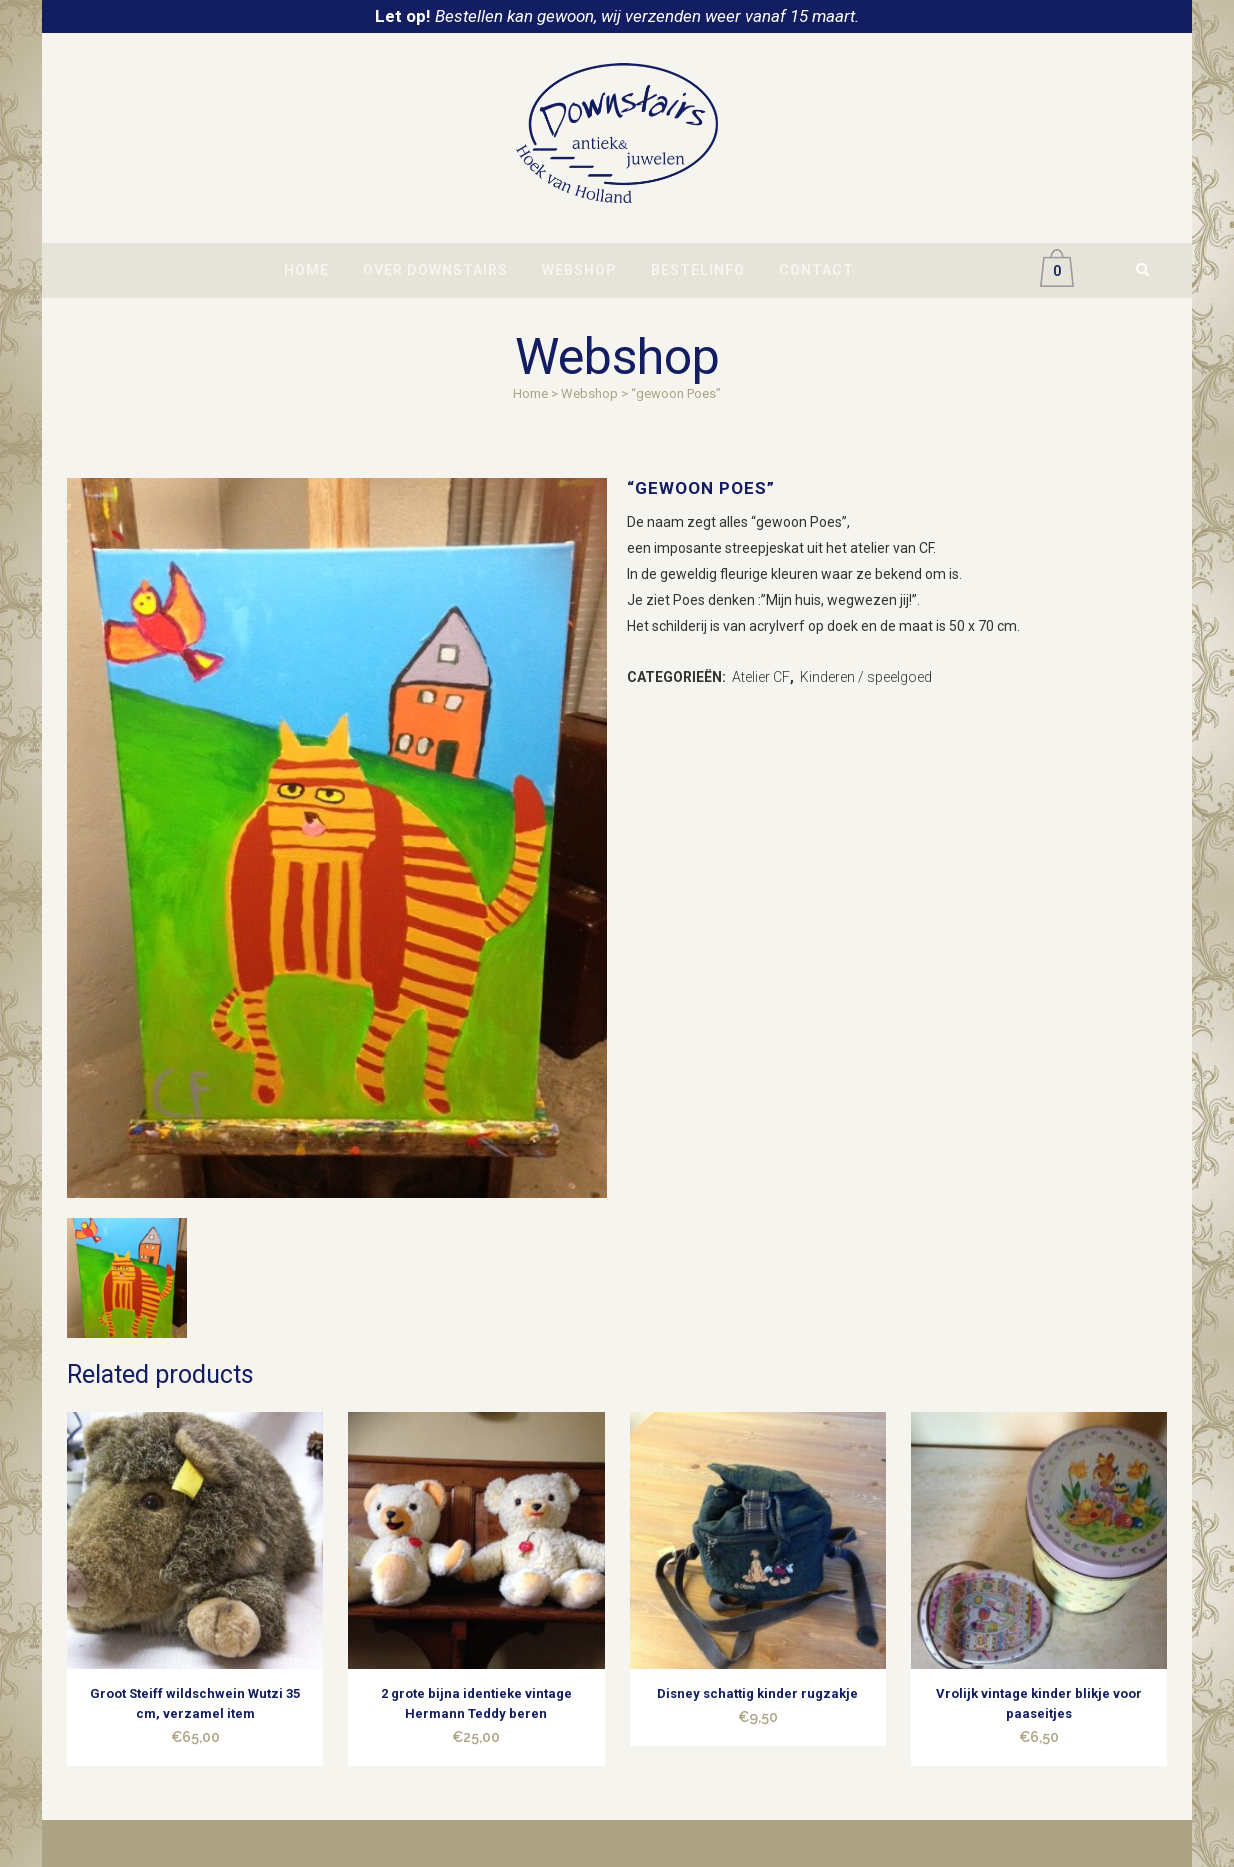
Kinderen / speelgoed (866, 677)
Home (530, 393)
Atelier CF (761, 677)
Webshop (589, 393)
